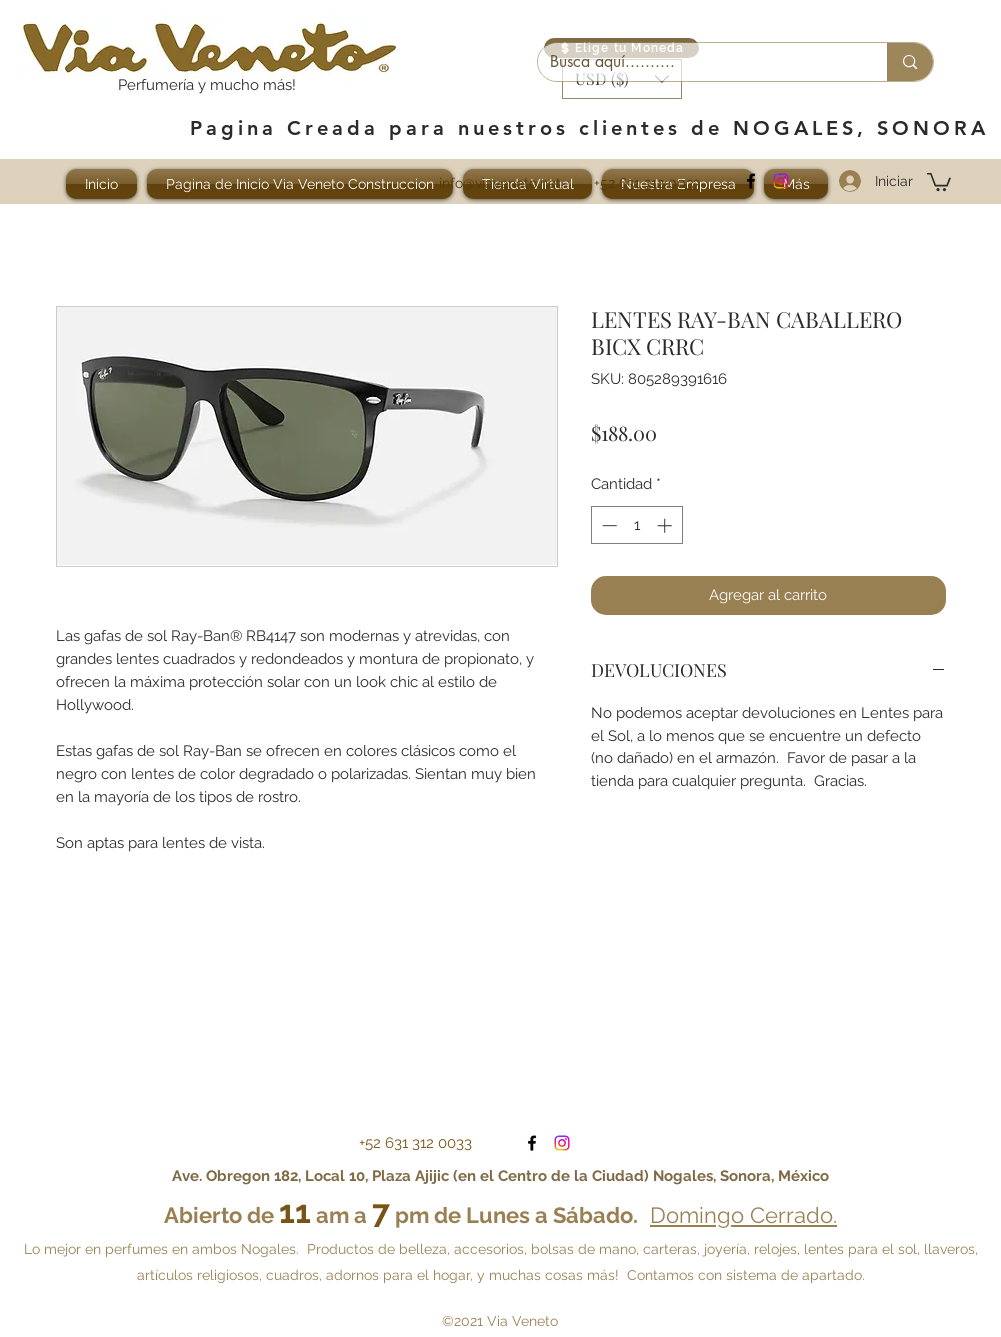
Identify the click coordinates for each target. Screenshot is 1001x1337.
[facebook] (751, 181)
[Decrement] (607, 525)
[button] (939, 181)
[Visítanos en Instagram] (781, 181)
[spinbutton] (636, 525)
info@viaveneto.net (500, 183)
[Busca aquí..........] (698, 62)
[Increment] (666, 525)
